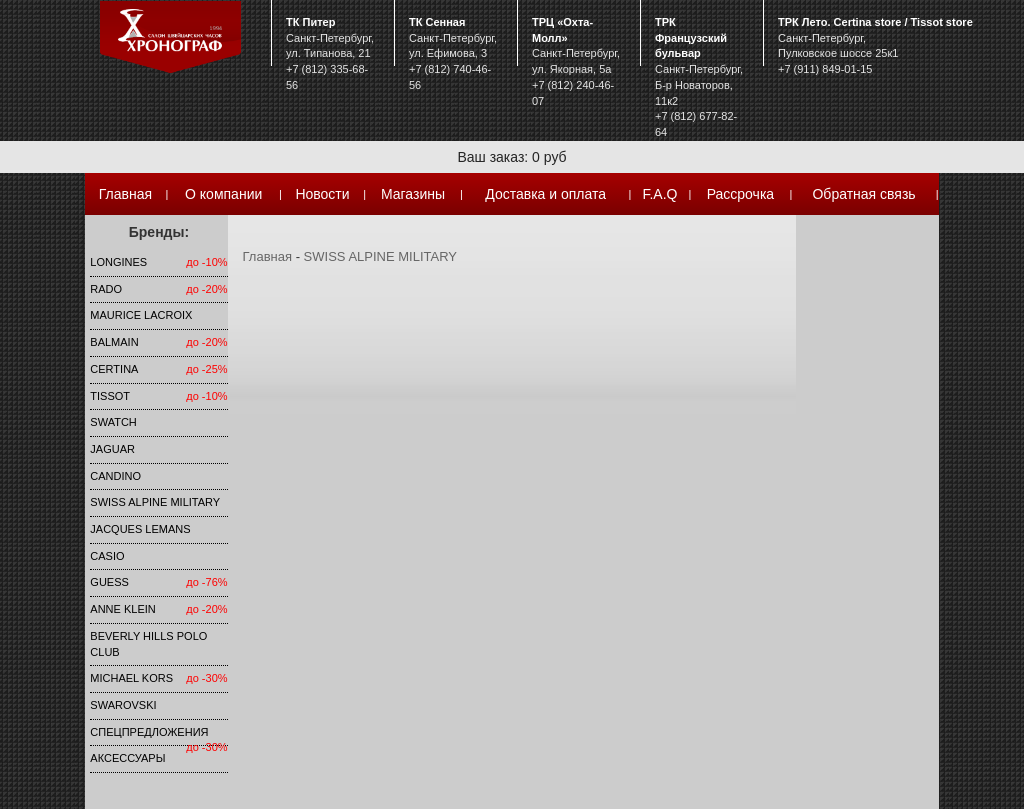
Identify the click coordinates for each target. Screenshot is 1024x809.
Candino (115, 476)
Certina (114, 369)
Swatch (113, 422)
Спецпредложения (149, 732)
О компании (223, 194)
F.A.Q (659, 194)
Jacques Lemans (140, 529)
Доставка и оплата (545, 194)
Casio (107, 556)
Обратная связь (863, 194)
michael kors (131, 678)
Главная (125, 194)
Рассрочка (740, 194)
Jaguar (112, 449)
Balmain (114, 342)
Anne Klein (122, 609)
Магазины (413, 194)
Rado (106, 289)
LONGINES (118, 262)
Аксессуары (127, 758)
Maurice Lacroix (141, 315)
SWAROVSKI (123, 705)
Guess (109, 582)
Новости (322, 194)
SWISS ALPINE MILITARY (155, 502)
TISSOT (110, 396)
